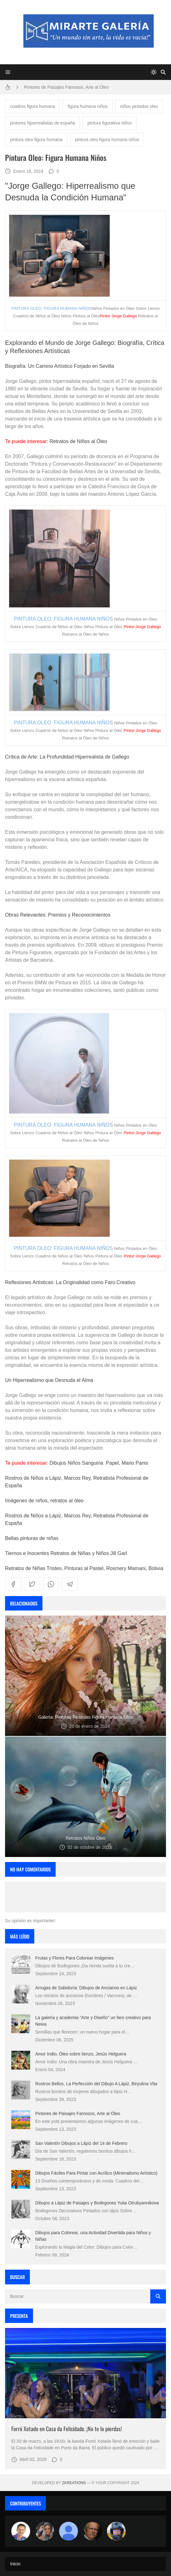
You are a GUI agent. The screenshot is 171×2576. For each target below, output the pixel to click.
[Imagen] (85, 2373)
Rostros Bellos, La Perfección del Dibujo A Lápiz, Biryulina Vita (96, 2083)
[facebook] (13, 1584)
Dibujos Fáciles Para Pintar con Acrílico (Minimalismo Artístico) (96, 2173)
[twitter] (32, 1584)
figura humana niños (88, 106)
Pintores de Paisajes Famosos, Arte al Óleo (66, 87)
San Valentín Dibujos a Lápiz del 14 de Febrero (81, 2143)
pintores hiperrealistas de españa (42, 122)
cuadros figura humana (32, 106)
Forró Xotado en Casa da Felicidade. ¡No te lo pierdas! (66, 2429)
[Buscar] (163, 72)
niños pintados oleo (139, 106)
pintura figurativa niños (109, 122)
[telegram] (70, 1584)
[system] (154, 72)
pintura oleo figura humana (36, 139)
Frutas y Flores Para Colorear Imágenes (74, 1957)
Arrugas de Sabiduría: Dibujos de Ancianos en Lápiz (86, 1987)
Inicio (15, 2563)
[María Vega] (68, 2531)
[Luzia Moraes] (44, 2531)
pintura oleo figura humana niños (107, 139)
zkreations (74, 2483)
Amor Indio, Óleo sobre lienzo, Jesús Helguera (80, 2053)
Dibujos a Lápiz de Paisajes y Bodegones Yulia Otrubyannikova (97, 2202)
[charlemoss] (92, 2531)
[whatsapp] (51, 1584)
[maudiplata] (116, 2531)
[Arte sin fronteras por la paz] (20, 2531)
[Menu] (8, 72)
